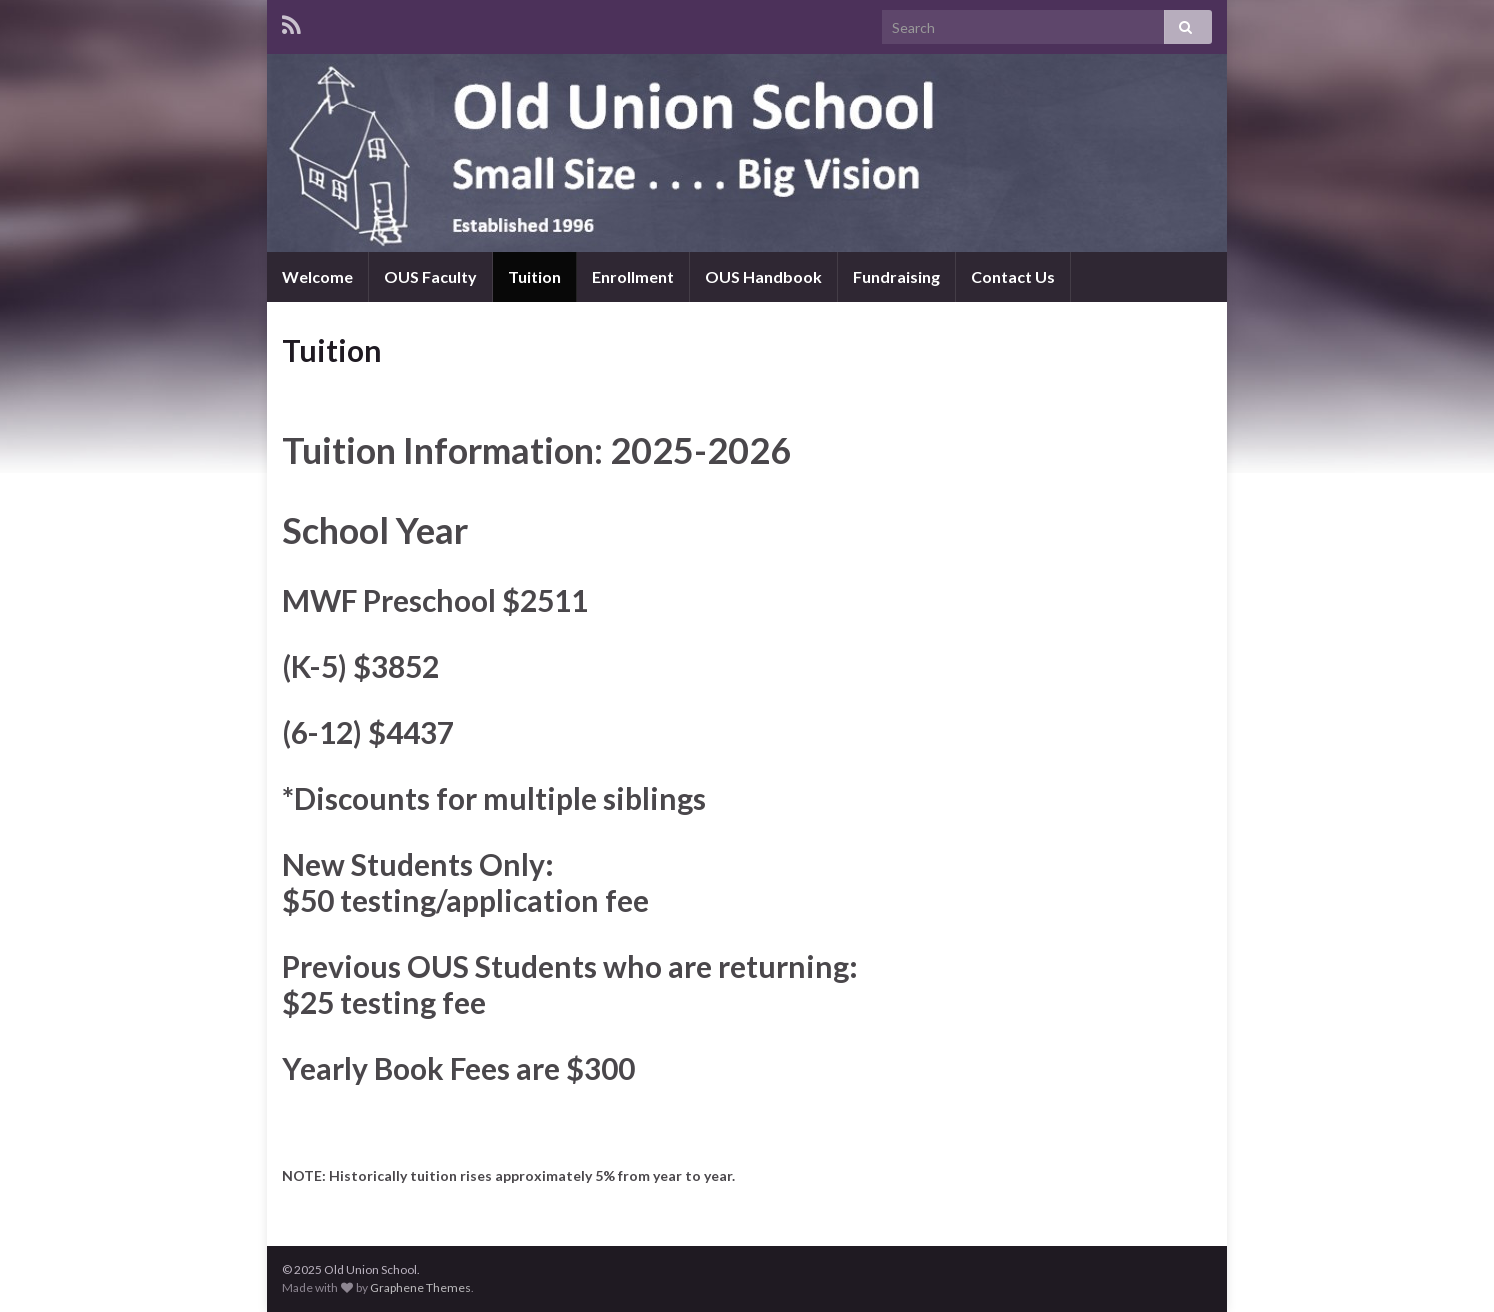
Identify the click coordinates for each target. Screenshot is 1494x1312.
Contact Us (1013, 276)
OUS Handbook (763, 276)
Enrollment (633, 276)
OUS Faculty (430, 276)
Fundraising (896, 276)
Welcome (317, 276)
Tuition (534, 276)
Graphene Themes (420, 1287)
